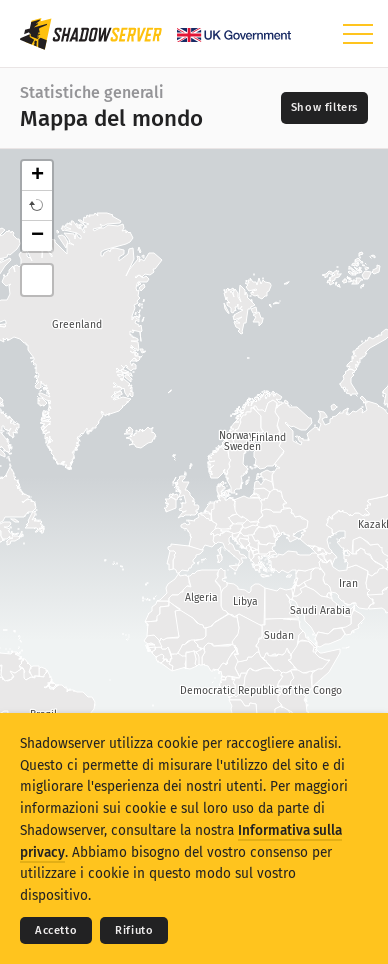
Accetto (56, 930)
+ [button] (37, 176)
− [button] (37, 236)
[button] (37, 206)
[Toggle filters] (324, 108)
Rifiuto (134, 930)
